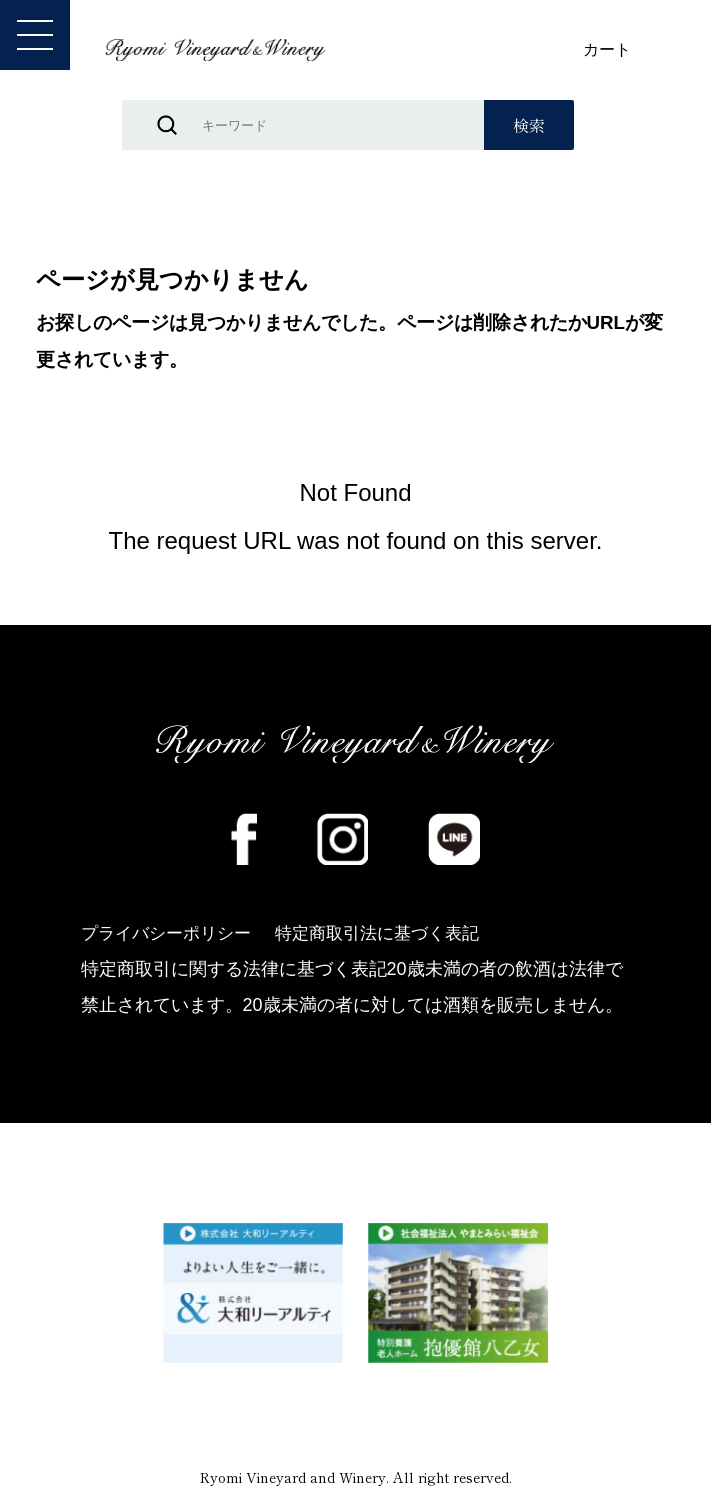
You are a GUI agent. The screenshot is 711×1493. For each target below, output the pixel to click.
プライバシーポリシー (171, 935)
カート (607, 50)
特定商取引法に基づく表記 (394, 935)
